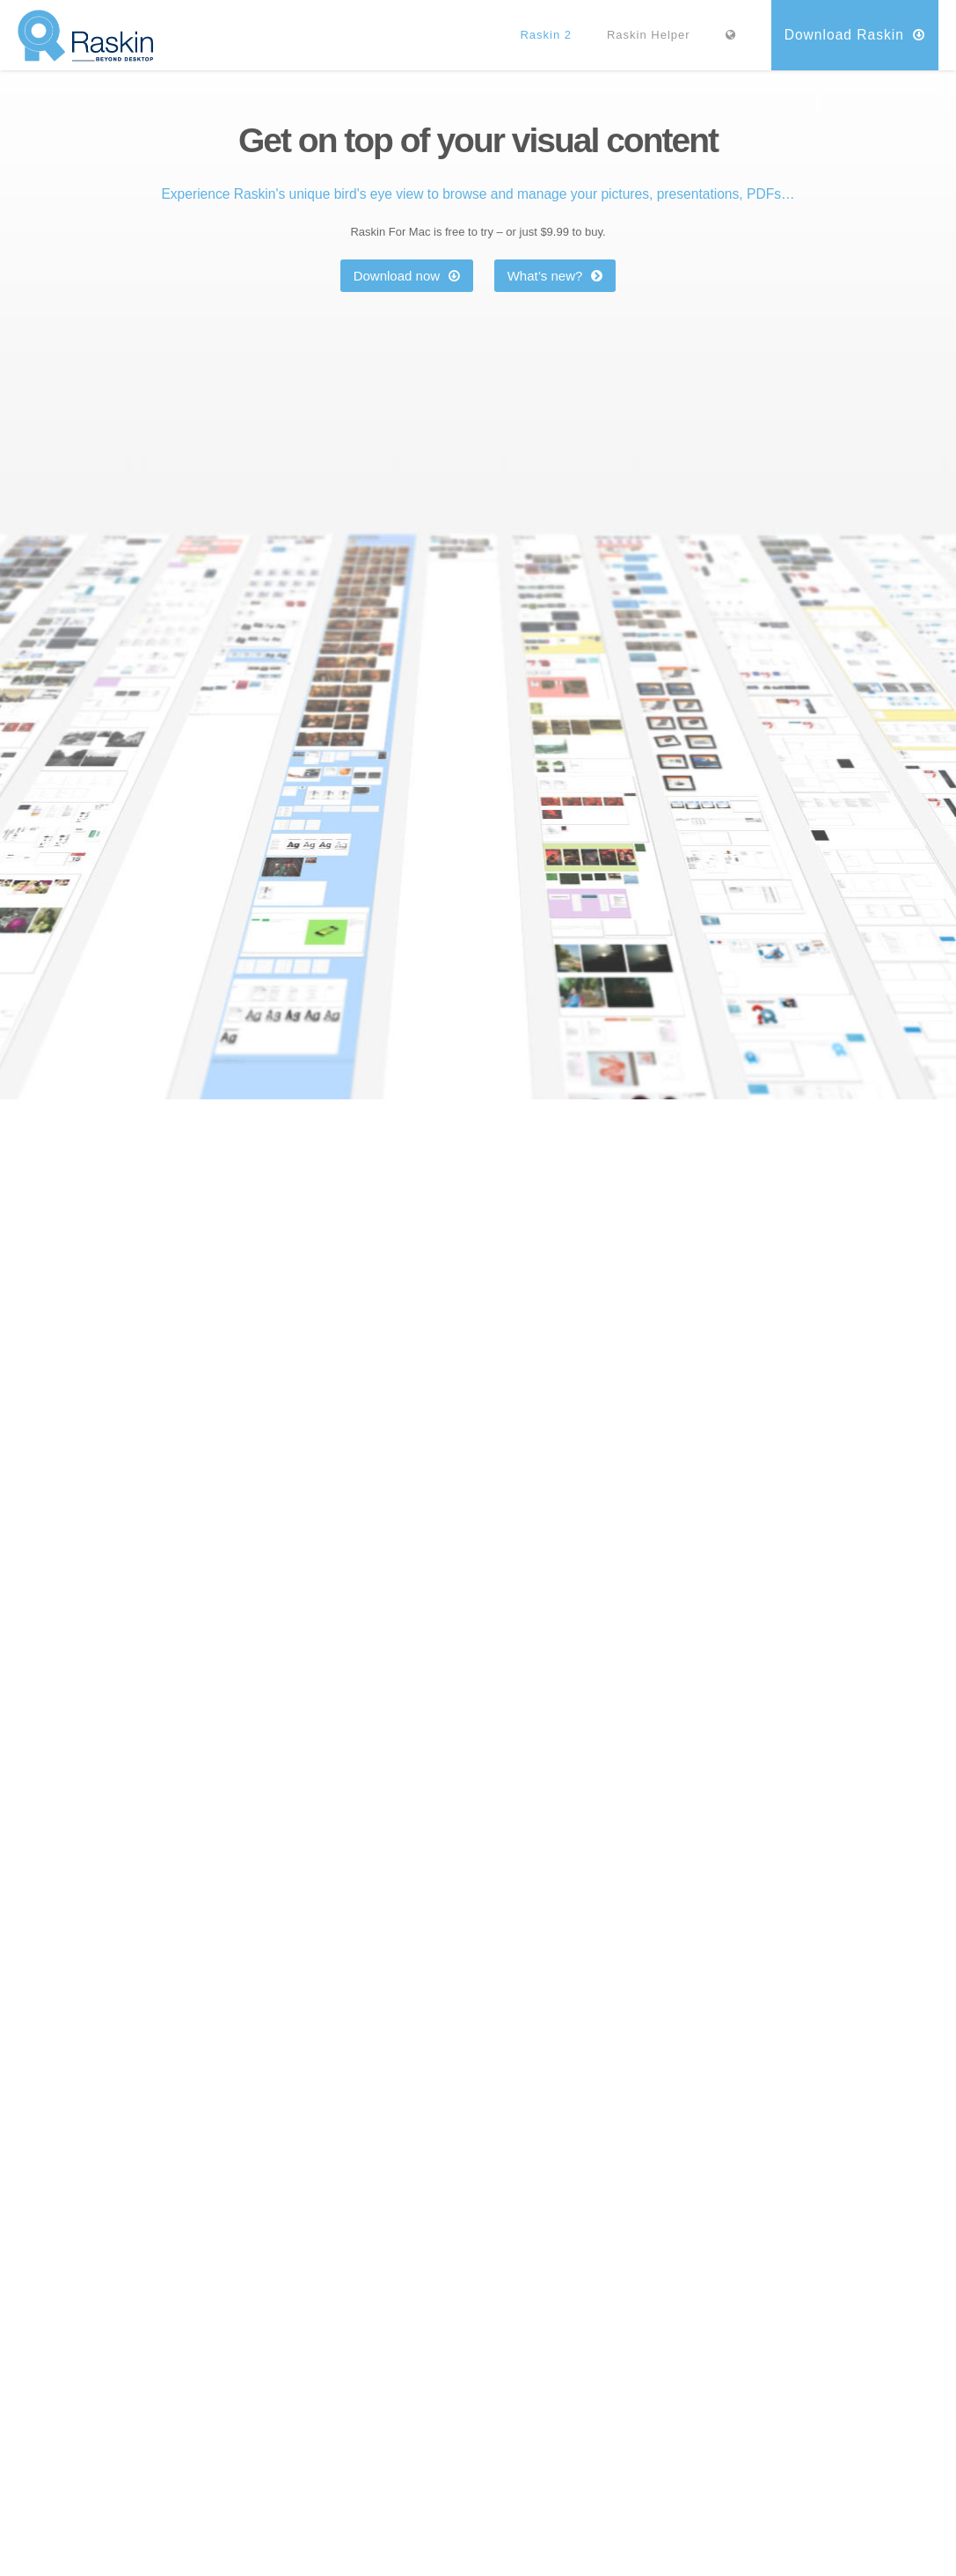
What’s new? (555, 275)
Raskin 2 (546, 34)
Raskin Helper (648, 34)
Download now (407, 275)
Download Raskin (855, 34)
